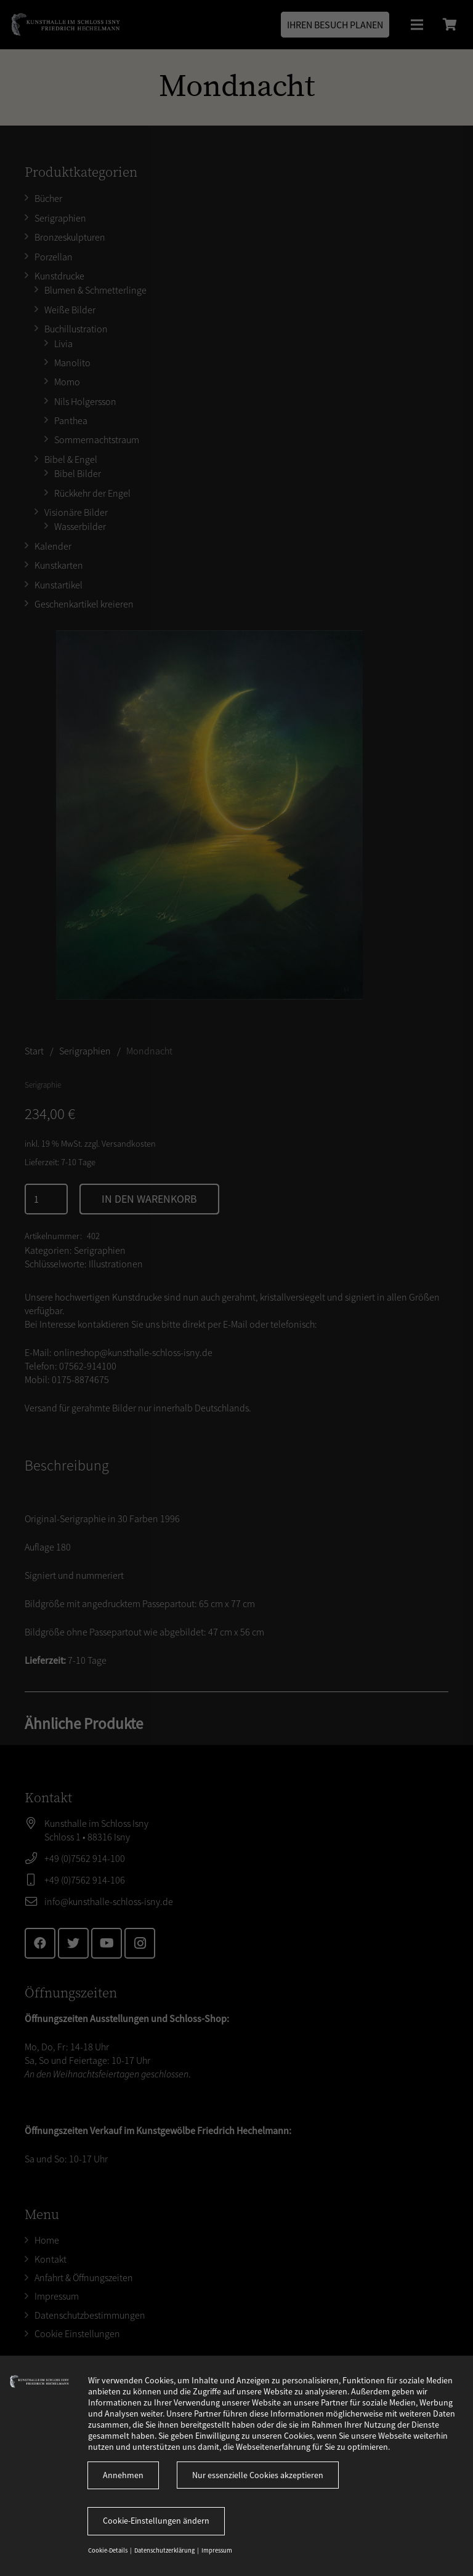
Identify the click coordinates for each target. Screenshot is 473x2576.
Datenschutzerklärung (165, 2550)
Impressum (216, 2550)
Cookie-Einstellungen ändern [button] (156, 2520)
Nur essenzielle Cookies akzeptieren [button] (257, 2475)
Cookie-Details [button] (108, 2550)
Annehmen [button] (123, 2475)
